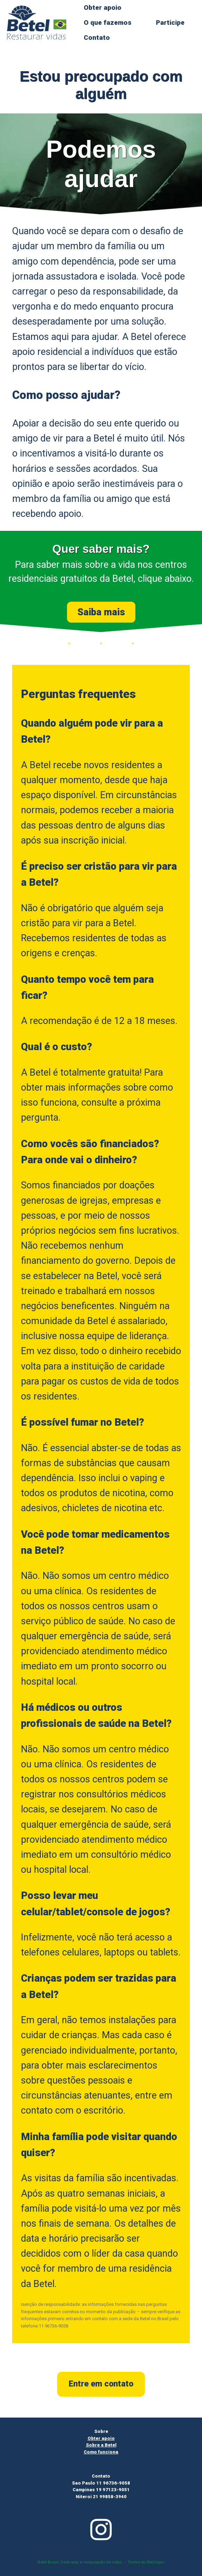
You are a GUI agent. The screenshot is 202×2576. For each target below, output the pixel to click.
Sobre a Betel (101, 2445)
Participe (170, 22)
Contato (97, 38)
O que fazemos (108, 22)
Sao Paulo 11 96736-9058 (101, 2483)
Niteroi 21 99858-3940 (101, 2496)
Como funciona (101, 2452)
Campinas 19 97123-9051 (101, 2489)
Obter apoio (102, 7)
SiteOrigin (155, 2562)
